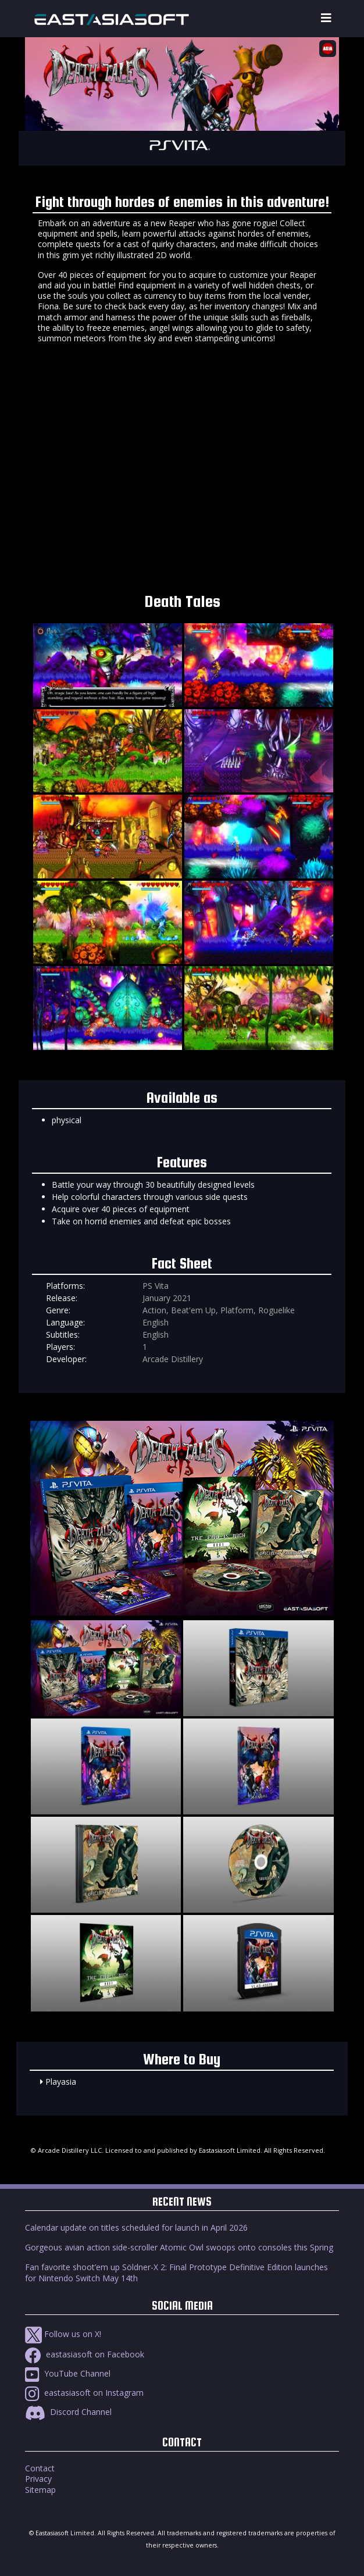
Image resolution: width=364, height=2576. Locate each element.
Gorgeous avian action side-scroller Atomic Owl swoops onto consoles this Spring (179, 2247)
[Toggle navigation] (326, 18)
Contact (40, 2468)
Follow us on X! (63, 2333)
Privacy (38, 2478)
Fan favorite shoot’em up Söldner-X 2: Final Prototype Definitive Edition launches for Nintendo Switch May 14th (176, 2272)
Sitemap (40, 2489)
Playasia (60, 2081)
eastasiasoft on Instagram (84, 2392)
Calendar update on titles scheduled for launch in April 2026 (136, 2227)
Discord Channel (68, 2411)
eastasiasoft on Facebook (84, 2354)
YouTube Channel (67, 2373)
